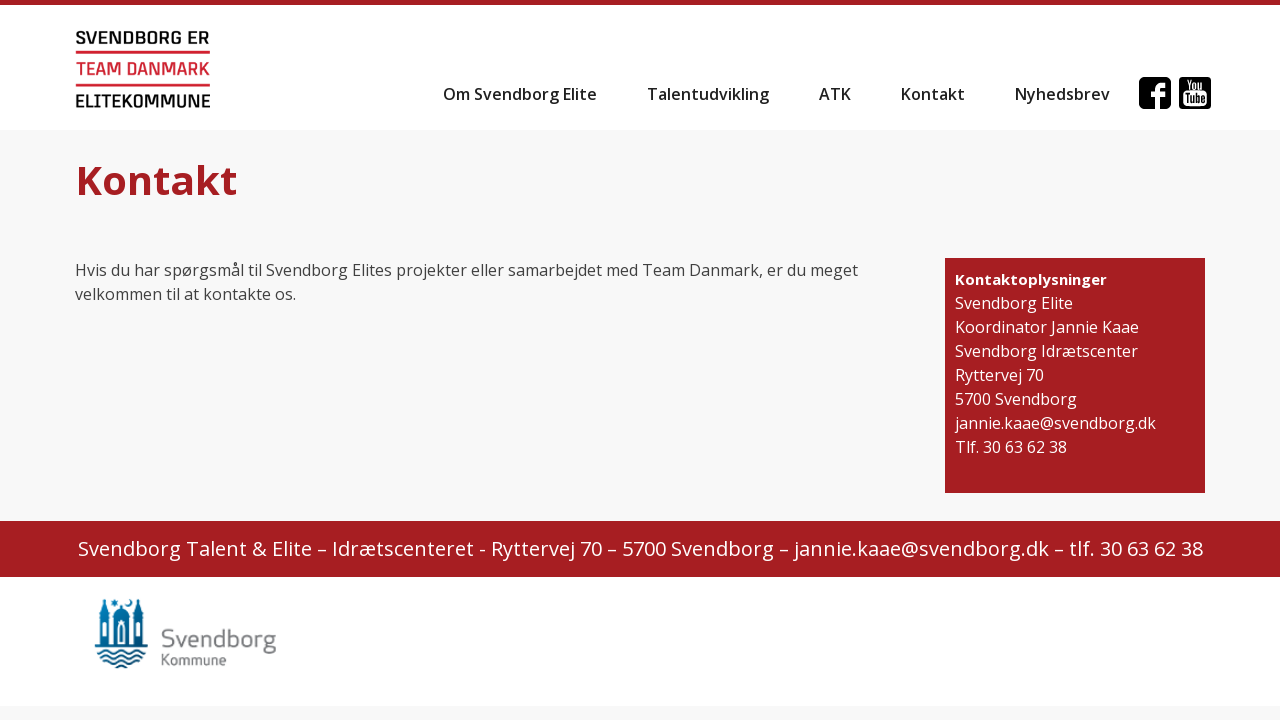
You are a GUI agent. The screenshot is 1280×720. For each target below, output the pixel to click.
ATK (835, 94)
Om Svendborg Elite (520, 94)
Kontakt (933, 94)
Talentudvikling (708, 94)
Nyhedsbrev (1062, 94)
